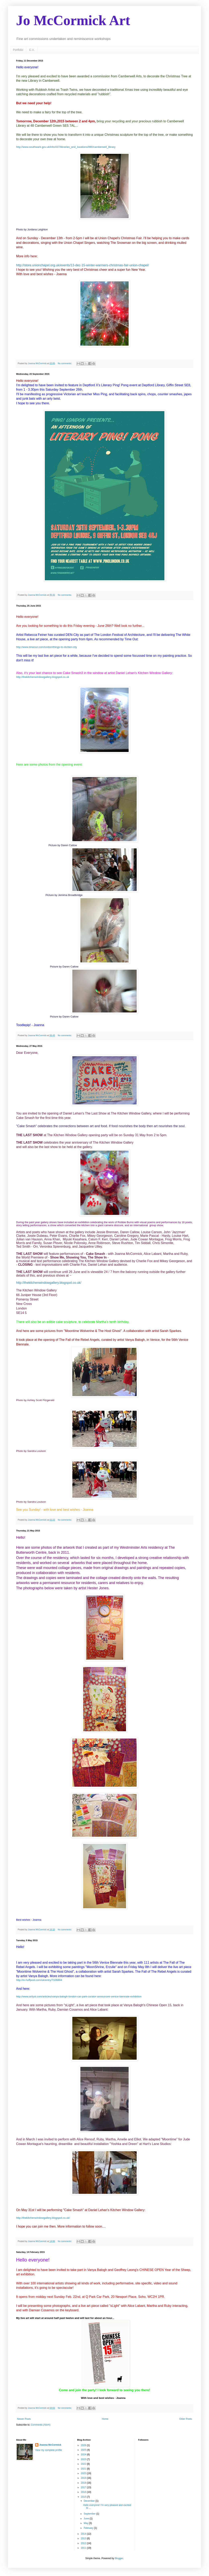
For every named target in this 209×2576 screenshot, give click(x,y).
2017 (84, 2487)
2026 (84, 2445)
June (87, 2518)
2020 (84, 2473)
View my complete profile (48, 2450)
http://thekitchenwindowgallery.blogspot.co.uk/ (43, 2217)
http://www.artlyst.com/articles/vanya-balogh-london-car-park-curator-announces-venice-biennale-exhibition (79, 1996)
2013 (84, 2538)
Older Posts (185, 2419)
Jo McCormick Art (73, 20)
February (89, 2528)
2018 (84, 2482)
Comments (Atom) (40, 2424)
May (86, 2523)
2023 (84, 2459)
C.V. (31, 49)
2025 (84, 2449)
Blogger (119, 2558)
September (90, 2513)
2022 (84, 2464)
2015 (84, 2496)
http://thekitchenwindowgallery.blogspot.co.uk (42, 676)
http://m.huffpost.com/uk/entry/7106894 (39, 1980)
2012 (84, 2543)
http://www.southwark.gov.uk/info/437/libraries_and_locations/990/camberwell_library (66, 146)
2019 (84, 2478)
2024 (84, 2454)
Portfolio (18, 49)
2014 (84, 2533)
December (90, 2500)
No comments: (65, 363)
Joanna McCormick (50, 2444)
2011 (84, 2547)
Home (105, 2419)
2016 (84, 2492)
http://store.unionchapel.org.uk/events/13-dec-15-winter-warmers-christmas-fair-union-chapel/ (82, 265)
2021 (84, 2468)
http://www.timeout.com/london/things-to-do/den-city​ (46, 647)
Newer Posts (24, 2419)
